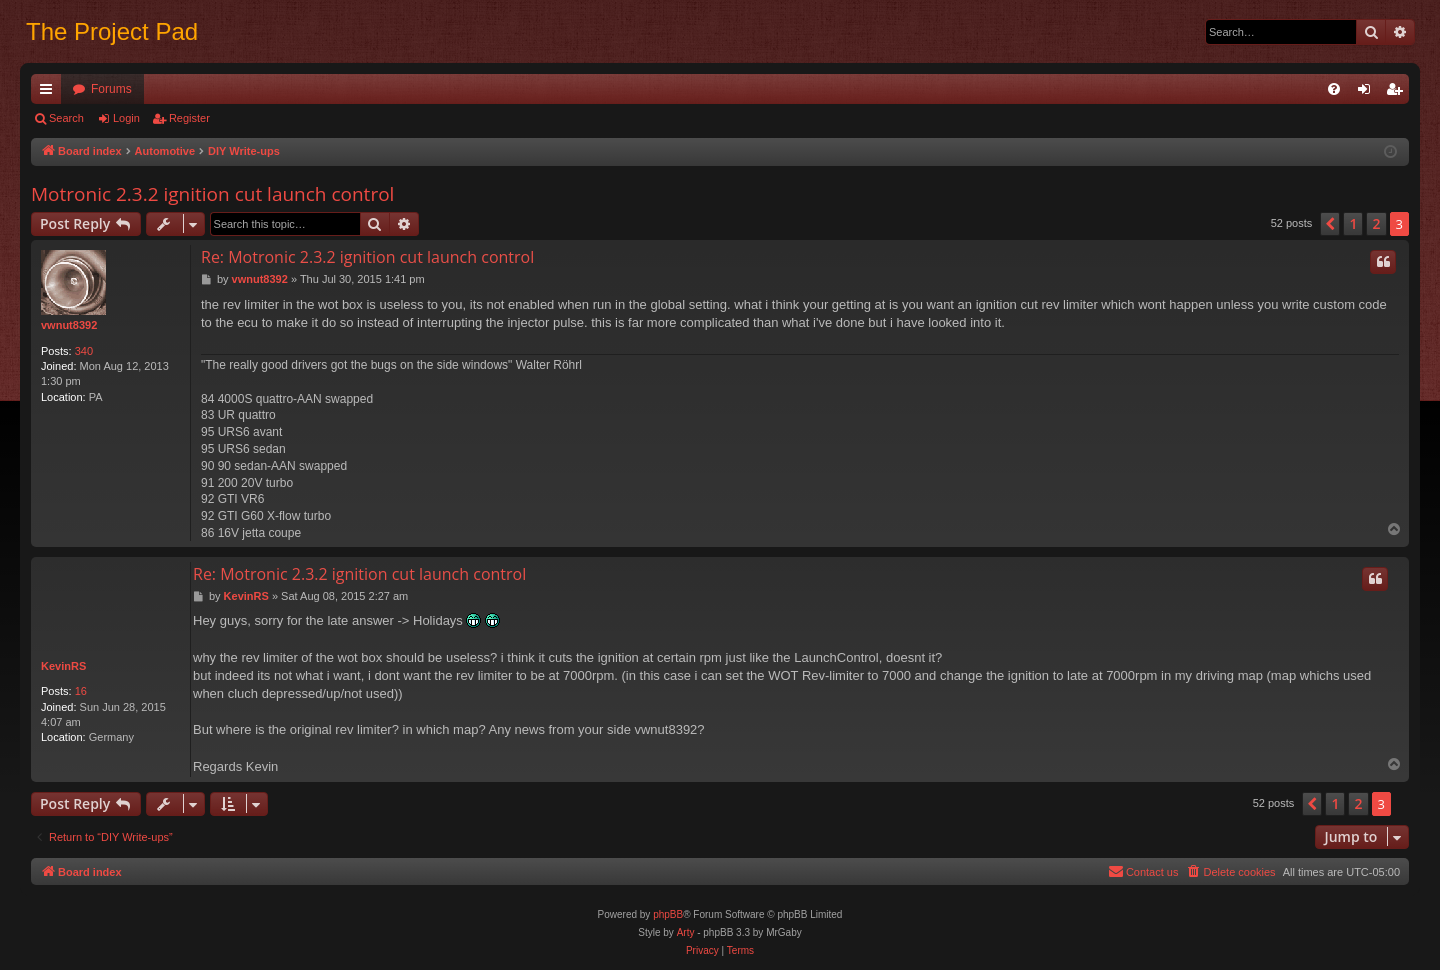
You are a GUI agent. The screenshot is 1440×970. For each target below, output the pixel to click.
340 (84, 351)
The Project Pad (112, 31)
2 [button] (1376, 223)
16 (81, 691)
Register (189, 118)
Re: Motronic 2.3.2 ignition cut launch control (367, 257)
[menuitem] (1334, 89)
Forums (111, 89)
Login (126, 118)
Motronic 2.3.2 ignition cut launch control (212, 194)
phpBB (668, 914)
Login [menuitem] (1368, 93)
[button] (1330, 224)
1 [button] (1353, 223)
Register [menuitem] (1398, 93)
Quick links (50, 93)
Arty (686, 932)
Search (66, 118)
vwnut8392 (69, 325)
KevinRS (63, 666)
